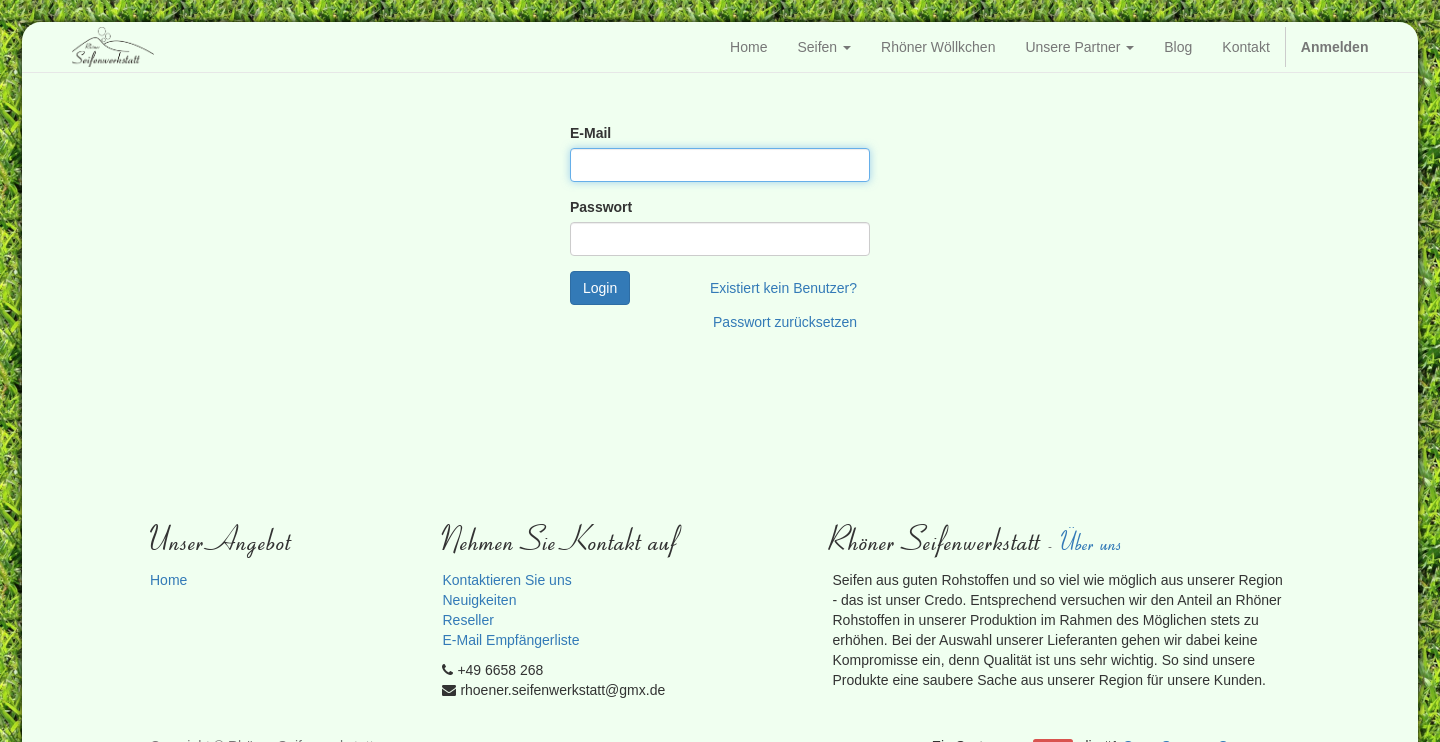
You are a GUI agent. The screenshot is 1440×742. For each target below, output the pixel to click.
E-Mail (590, 133)
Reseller (467, 620)
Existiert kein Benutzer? (783, 288)
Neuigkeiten (479, 600)
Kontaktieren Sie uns (506, 580)
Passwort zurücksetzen (785, 322)
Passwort (601, 207)
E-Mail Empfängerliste (510, 640)
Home (168, 580)
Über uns (1093, 541)
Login (600, 288)
